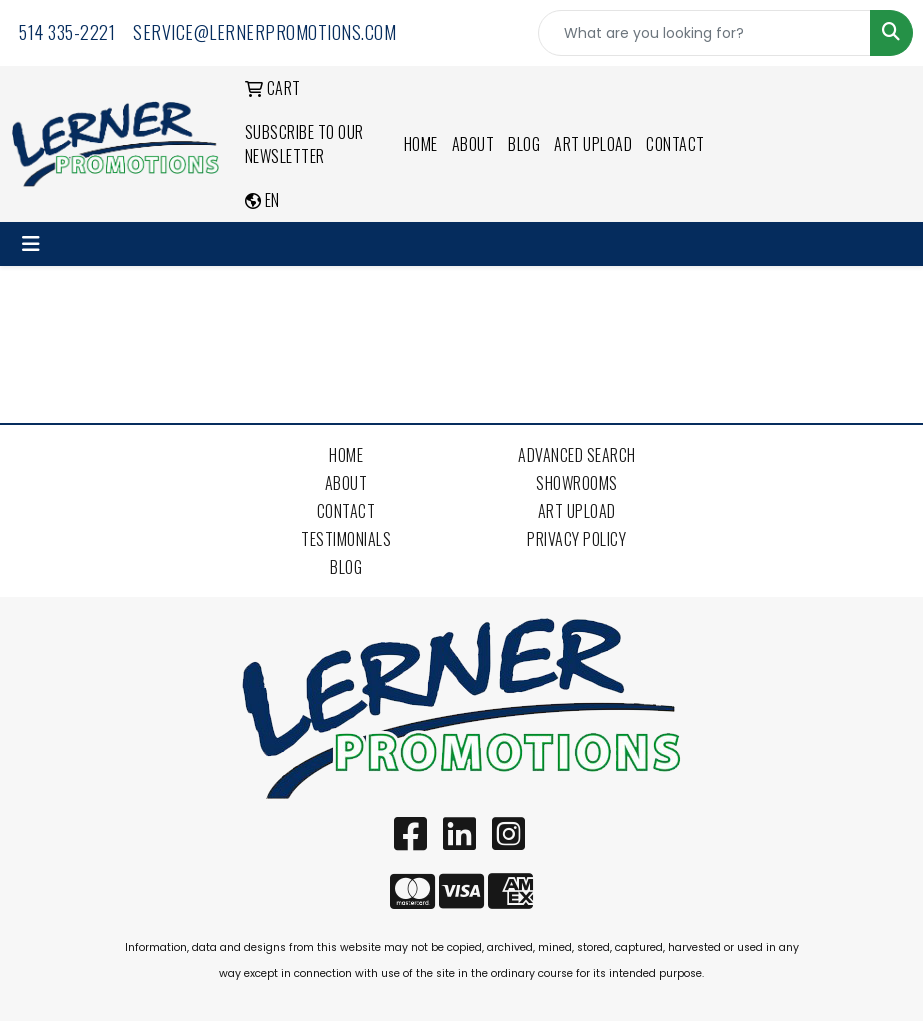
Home (421, 144)
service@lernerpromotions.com (264, 32)
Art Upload (593, 144)
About (473, 144)
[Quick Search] (704, 33)
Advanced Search (577, 455)
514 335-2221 (67, 32)
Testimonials (346, 539)
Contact (675, 144)
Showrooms (577, 483)
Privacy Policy (576, 539)
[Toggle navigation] (31, 244)
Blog (524, 144)
